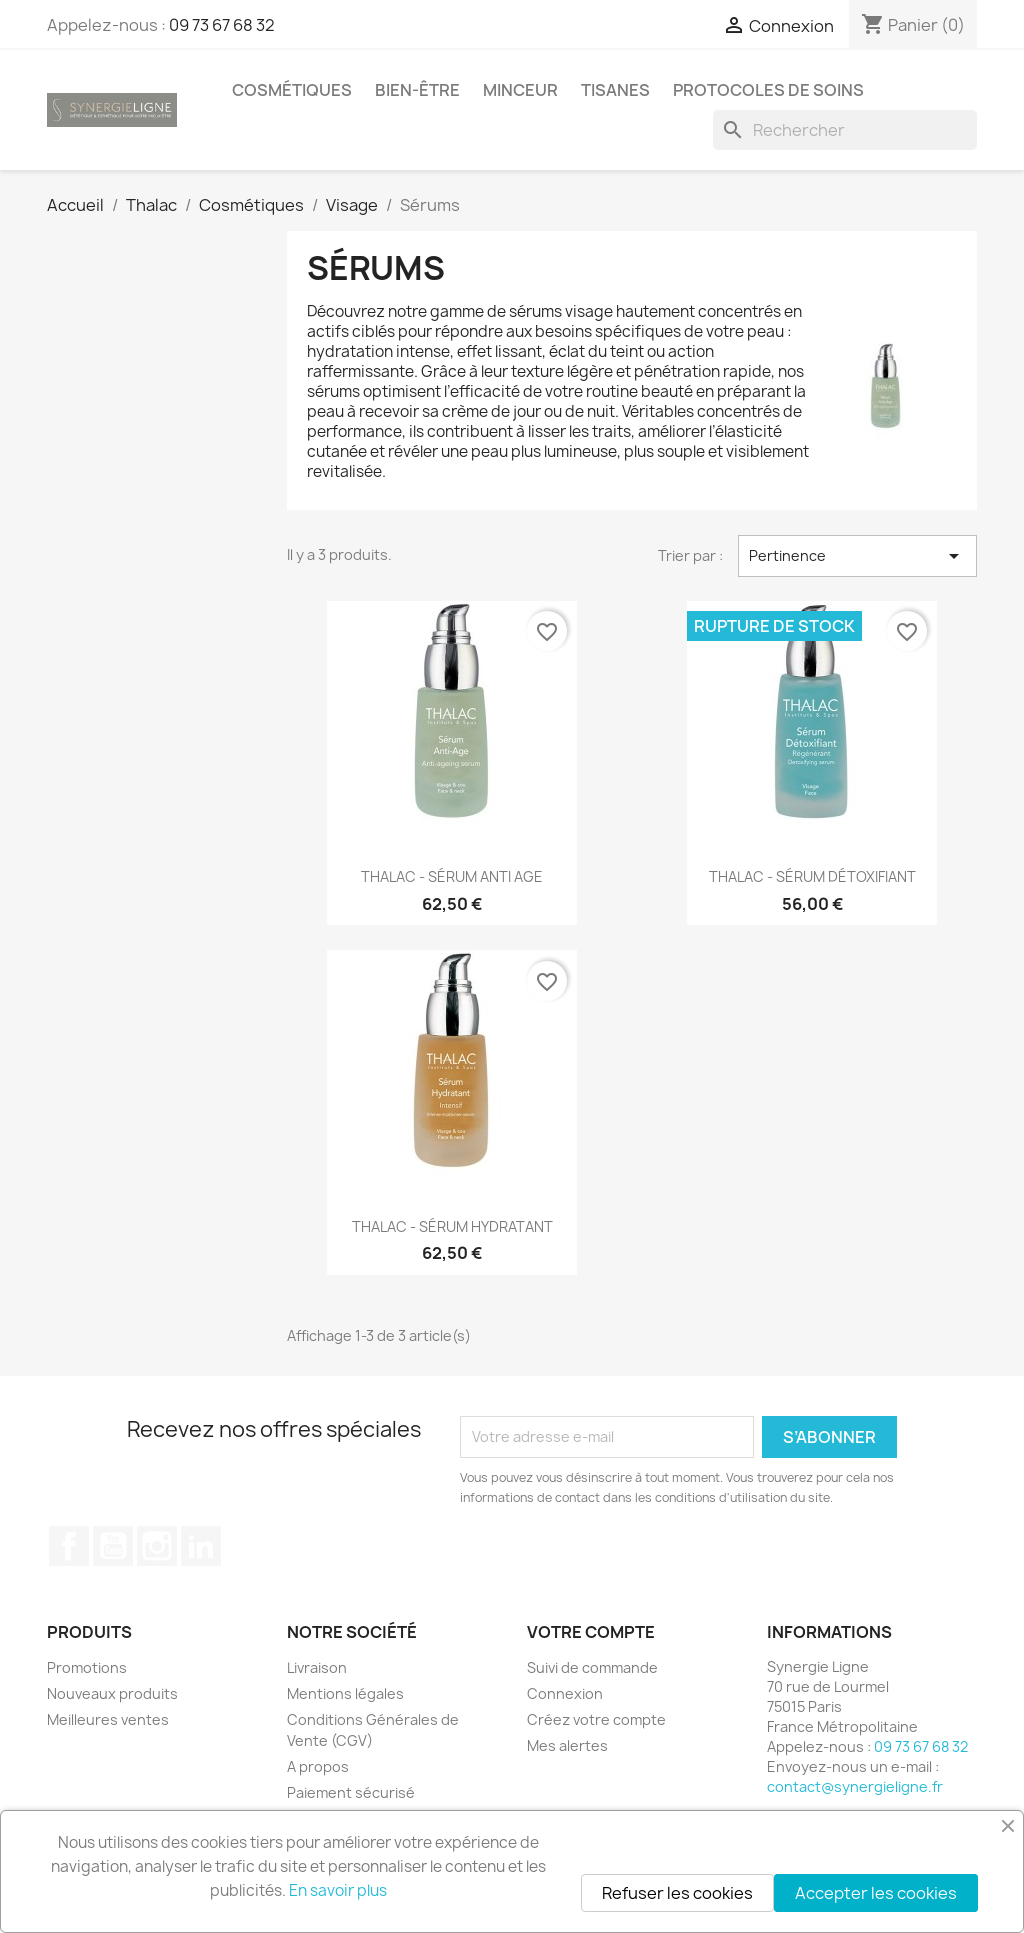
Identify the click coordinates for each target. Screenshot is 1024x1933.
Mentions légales (345, 1693)
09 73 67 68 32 (222, 25)
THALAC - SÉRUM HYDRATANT (452, 1226)
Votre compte (591, 1632)
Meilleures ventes (108, 1719)
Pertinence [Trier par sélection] (857, 556)
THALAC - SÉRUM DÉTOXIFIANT (812, 876)
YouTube (113, 1546)
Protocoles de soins (768, 90)
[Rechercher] (845, 130)
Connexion (565, 1693)
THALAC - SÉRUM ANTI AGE (452, 876)
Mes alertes (567, 1745)
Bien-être (417, 90)
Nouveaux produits (112, 1693)
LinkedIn (201, 1546)
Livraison (317, 1667)
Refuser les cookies (677, 1893)
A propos (318, 1766)
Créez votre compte (596, 1719)
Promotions (87, 1667)
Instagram (157, 1546)
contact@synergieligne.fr (855, 1786)
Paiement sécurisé (351, 1792)
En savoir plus (338, 1890)
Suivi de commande (592, 1667)
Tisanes (615, 90)
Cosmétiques (292, 90)
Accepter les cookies (876, 1893)
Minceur (520, 90)
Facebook (69, 1546)
